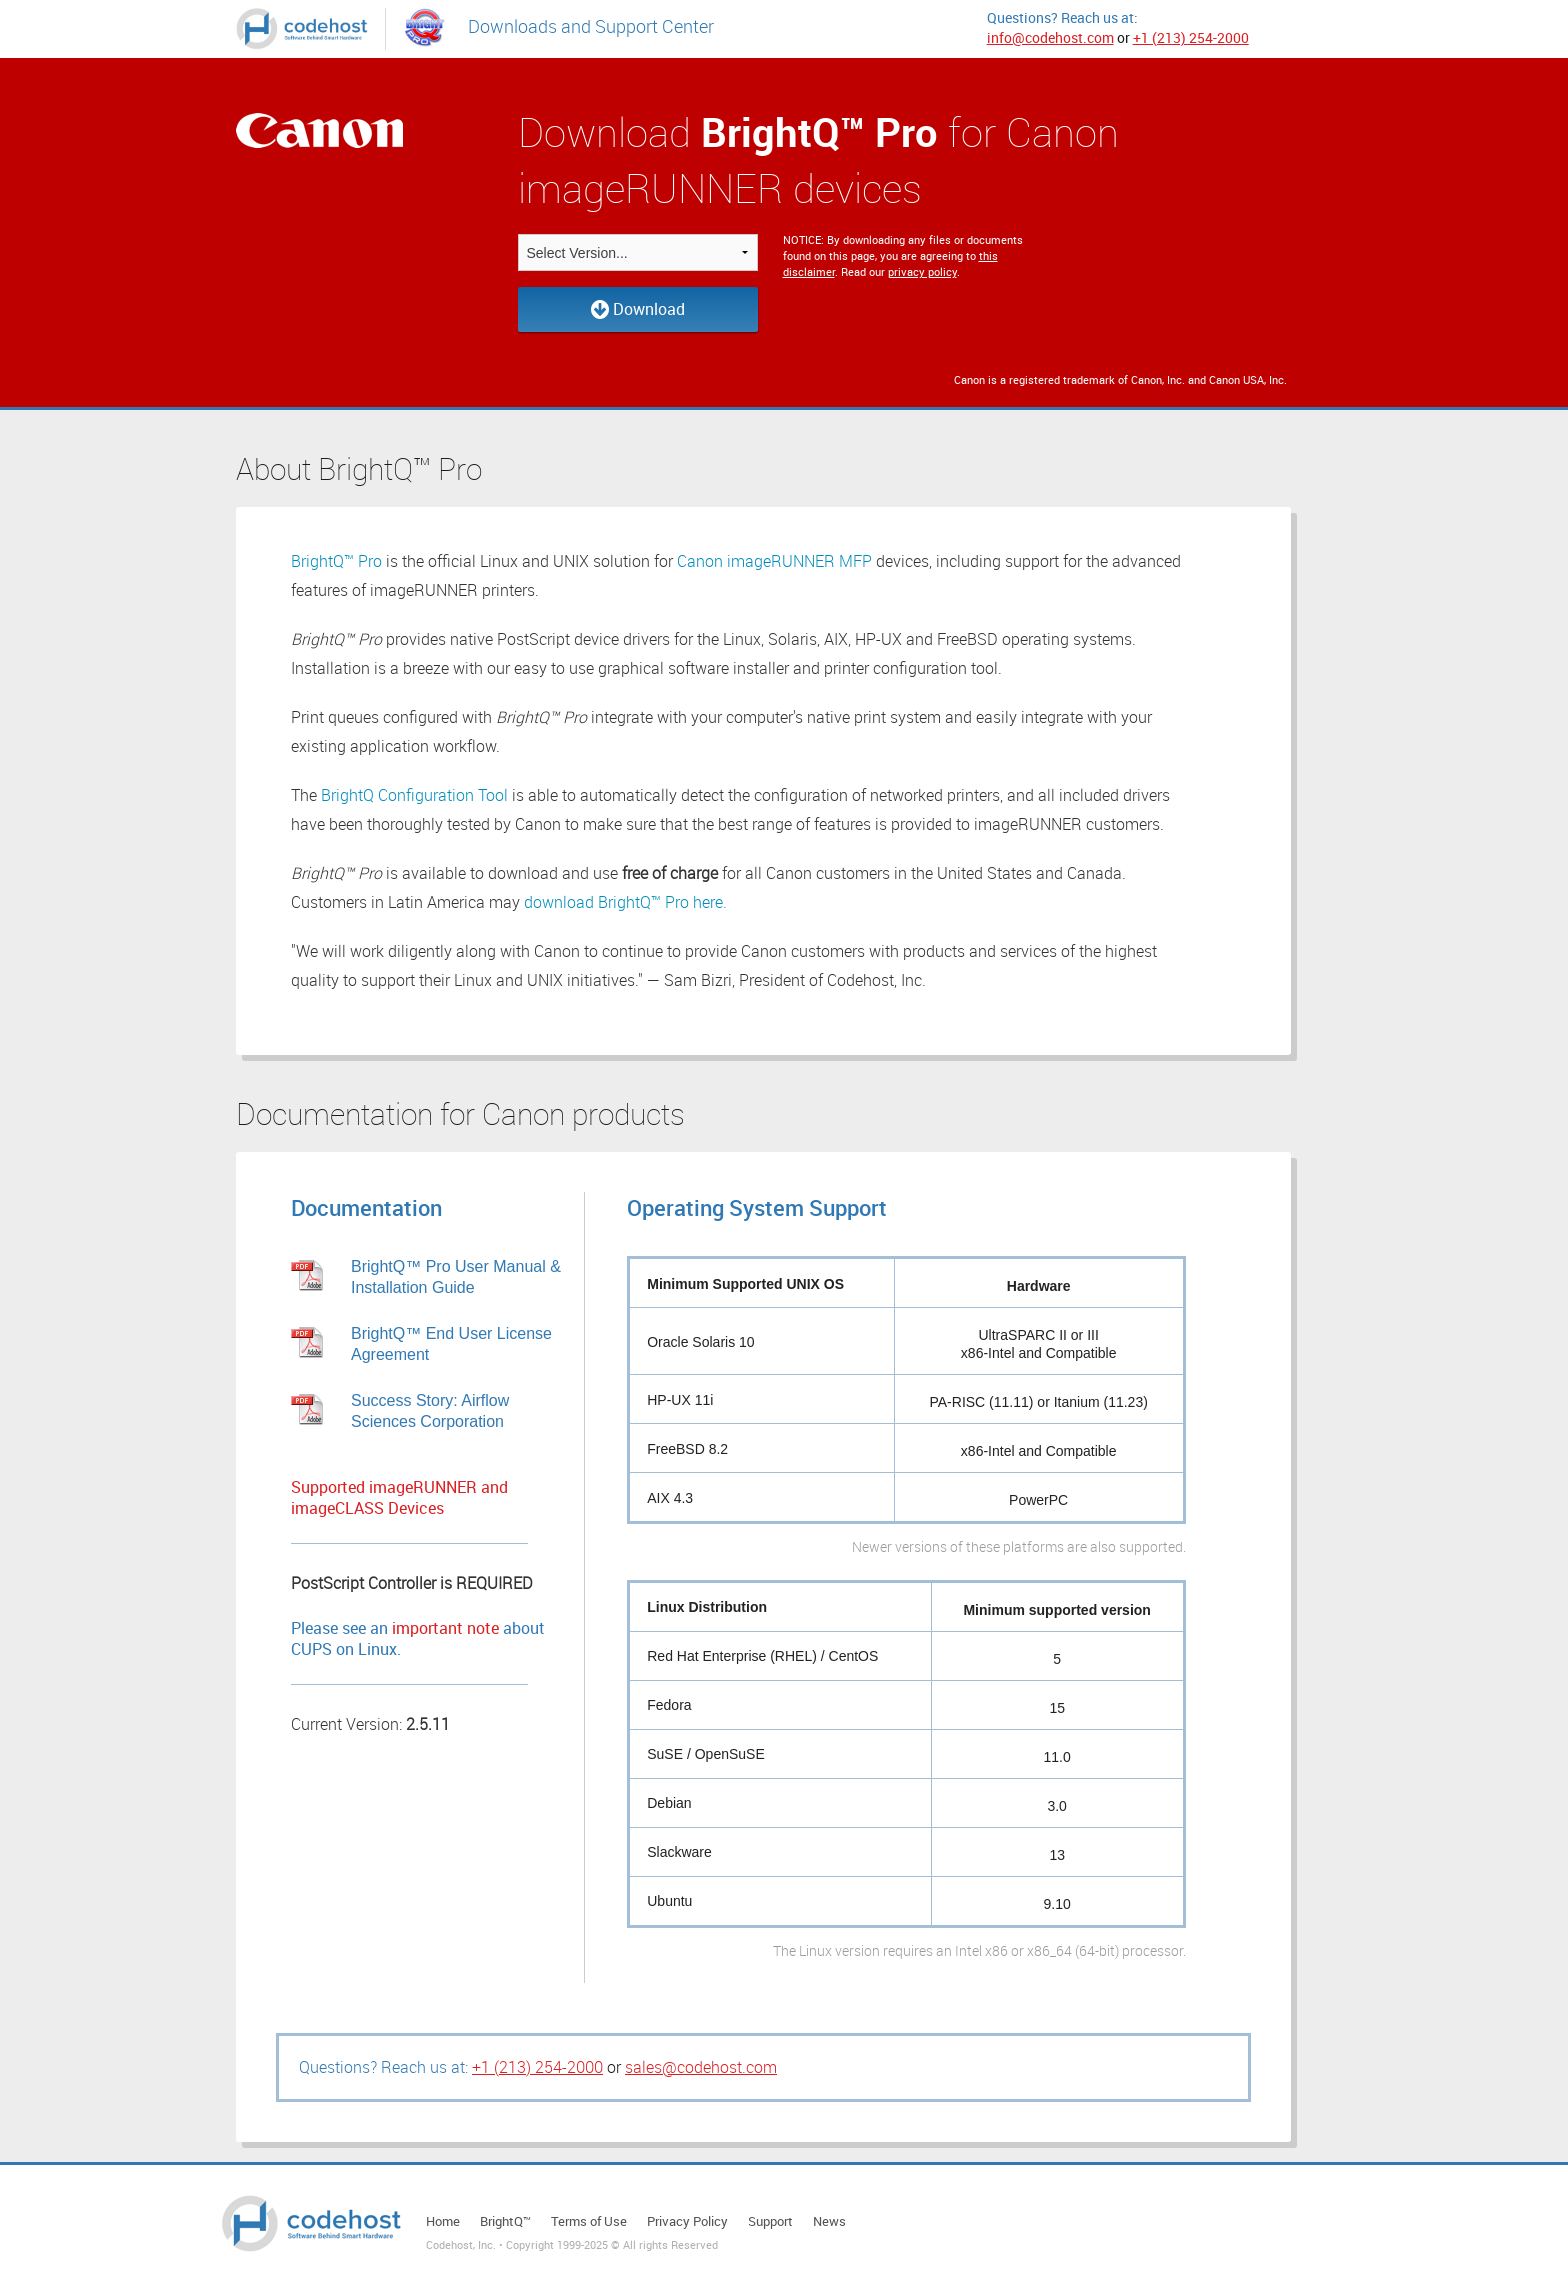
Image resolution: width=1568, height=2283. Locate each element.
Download (638, 309)
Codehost (311, 2224)
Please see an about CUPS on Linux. (418, 1639)
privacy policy (922, 271)
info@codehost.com (1050, 37)
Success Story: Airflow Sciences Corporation (430, 1411)
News (829, 2221)
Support (770, 2221)
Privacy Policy (687, 2221)
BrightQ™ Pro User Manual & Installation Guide (456, 1277)
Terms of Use (589, 2221)
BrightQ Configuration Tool (414, 795)
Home (443, 2221)
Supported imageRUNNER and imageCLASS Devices (399, 1498)
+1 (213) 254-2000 (1191, 37)
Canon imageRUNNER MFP (774, 561)
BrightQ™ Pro (336, 561)
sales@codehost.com (701, 2067)
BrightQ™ (505, 2221)
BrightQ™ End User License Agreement (451, 1344)
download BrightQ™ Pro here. (625, 902)
